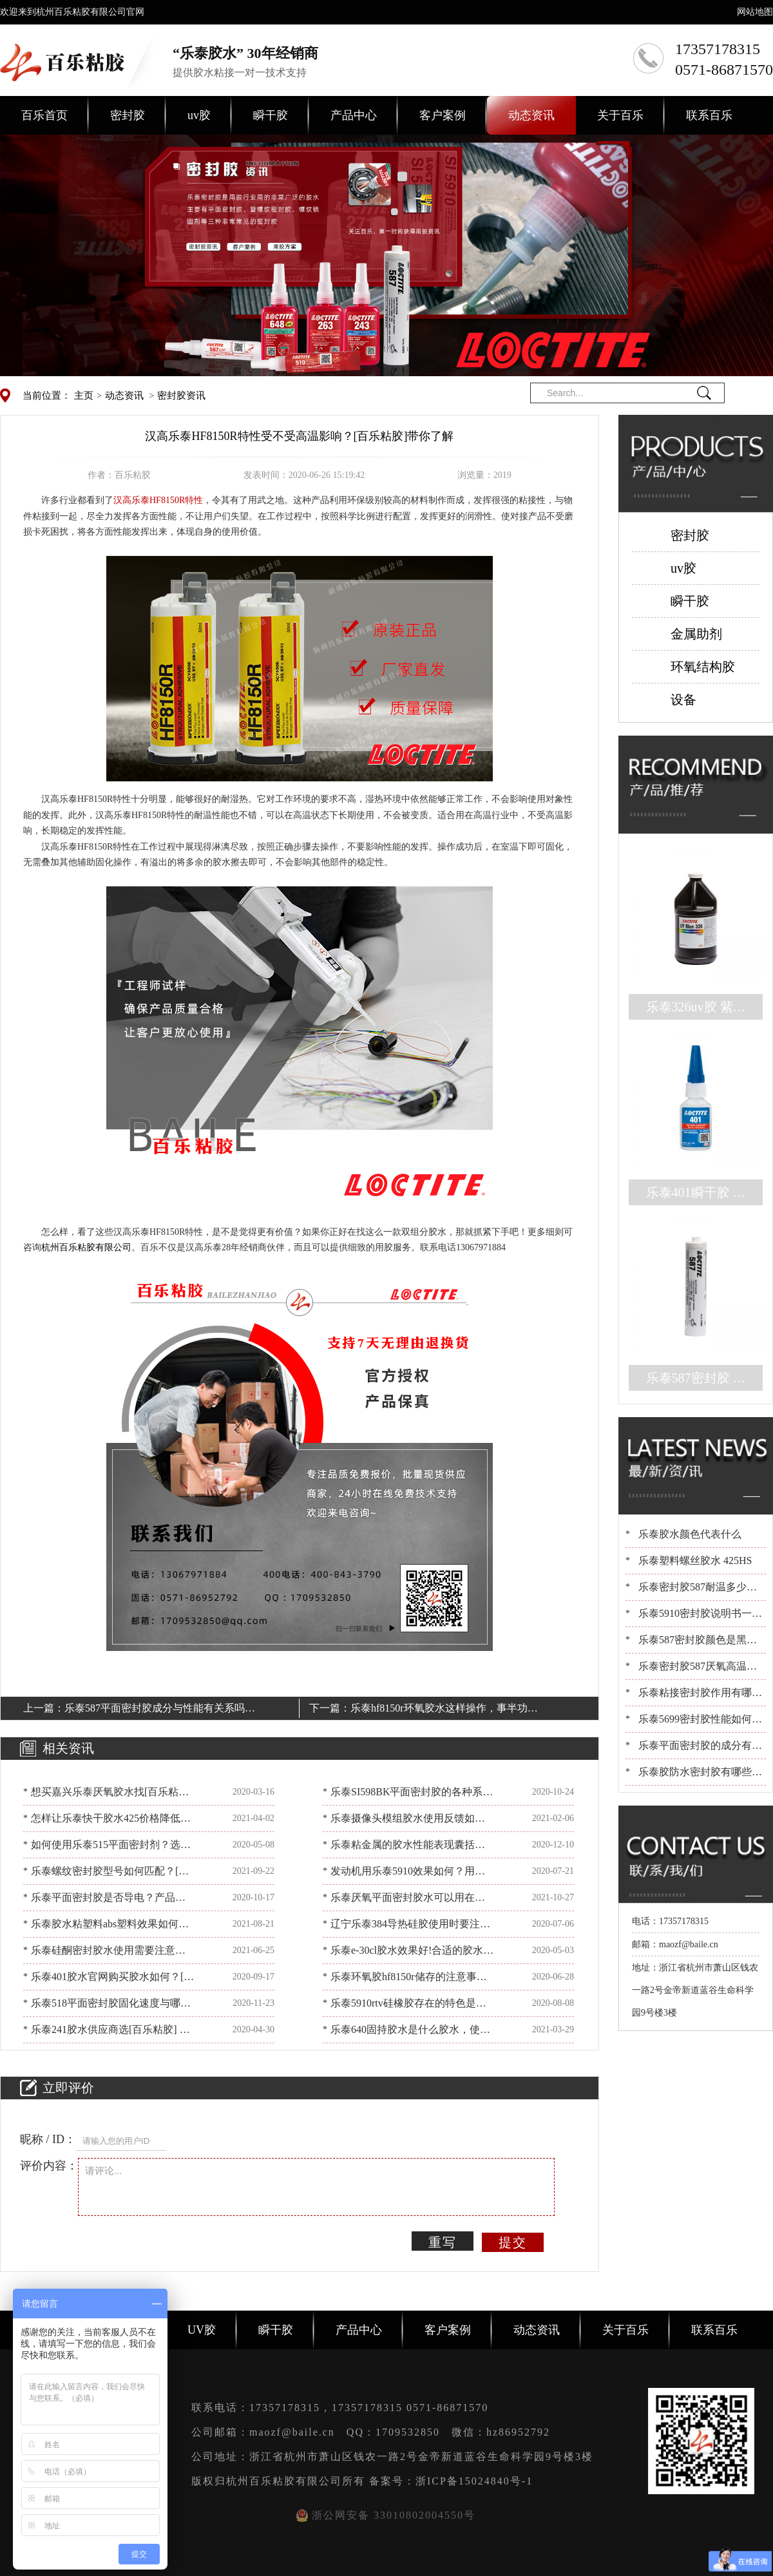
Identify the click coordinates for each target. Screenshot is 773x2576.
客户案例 (442, 115)
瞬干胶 (270, 115)
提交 (513, 2242)
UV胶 (201, 2329)
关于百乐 (620, 115)
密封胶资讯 (181, 395)
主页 (83, 395)
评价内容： (49, 2165)
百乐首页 (44, 115)
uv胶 (199, 115)
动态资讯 (531, 115)
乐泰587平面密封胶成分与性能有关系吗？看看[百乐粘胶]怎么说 (159, 1710)
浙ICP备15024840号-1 (474, 2481)
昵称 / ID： (48, 2139)
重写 (442, 2242)
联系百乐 (709, 115)
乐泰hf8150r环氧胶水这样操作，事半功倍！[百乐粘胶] (439, 1710)
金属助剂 (696, 634)
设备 (683, 699)
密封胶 (127, 115)
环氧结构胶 (703, 667)
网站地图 (755, 12)
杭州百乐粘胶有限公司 (86, 1247)
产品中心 (353, 115)
